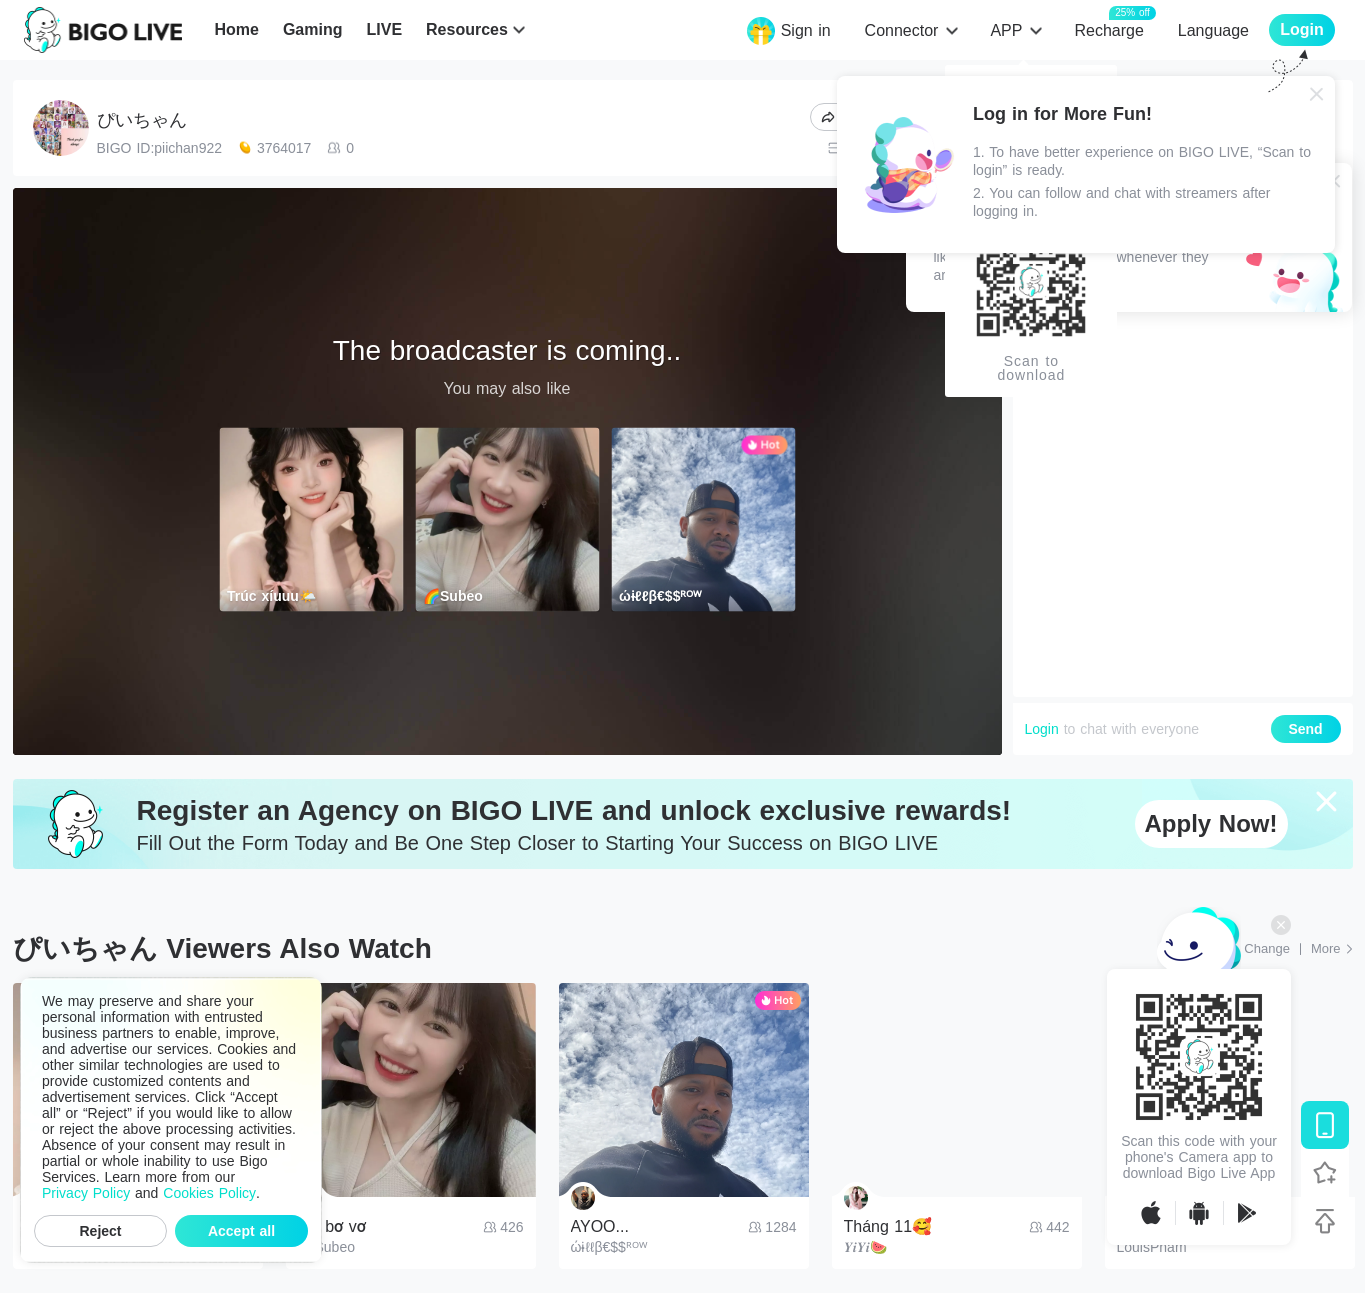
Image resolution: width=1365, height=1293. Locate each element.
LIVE (384, 29)
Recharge (1108, 29)
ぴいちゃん (142, 120)
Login (1042, 729)
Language (1213, 30)
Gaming (313, 29)
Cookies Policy (209, 1193)
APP (1006, 30)
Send (1305, 729)
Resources (467, 29)
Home (236, 29)
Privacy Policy (86, 1193)
